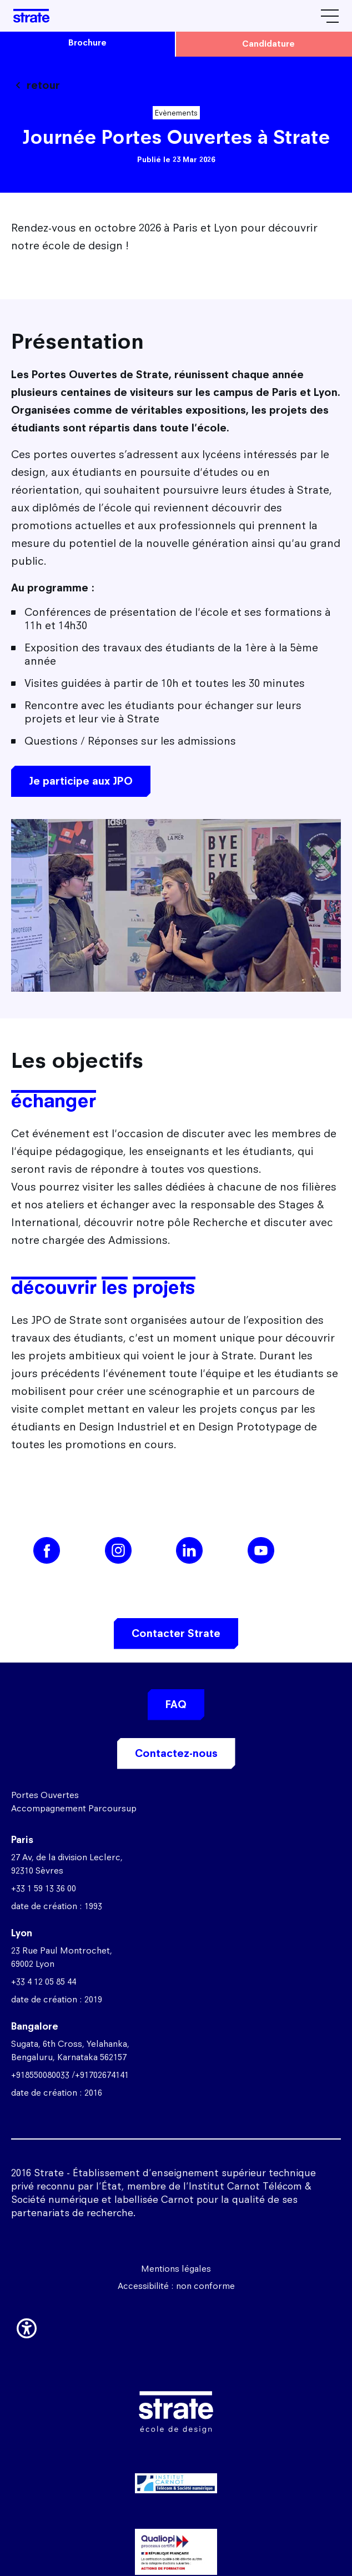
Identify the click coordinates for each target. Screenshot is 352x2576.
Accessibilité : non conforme (176, 2286)
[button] (27, 2326)
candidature (268, 43)
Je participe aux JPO (81, 781)
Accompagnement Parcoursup (74, 1808)
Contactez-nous (176, 1753)
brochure (87, 42)
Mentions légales (176, 2268)
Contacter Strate (176, 1633)
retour (43, 85)
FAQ (176, 1704)
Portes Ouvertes (45, 1795)
